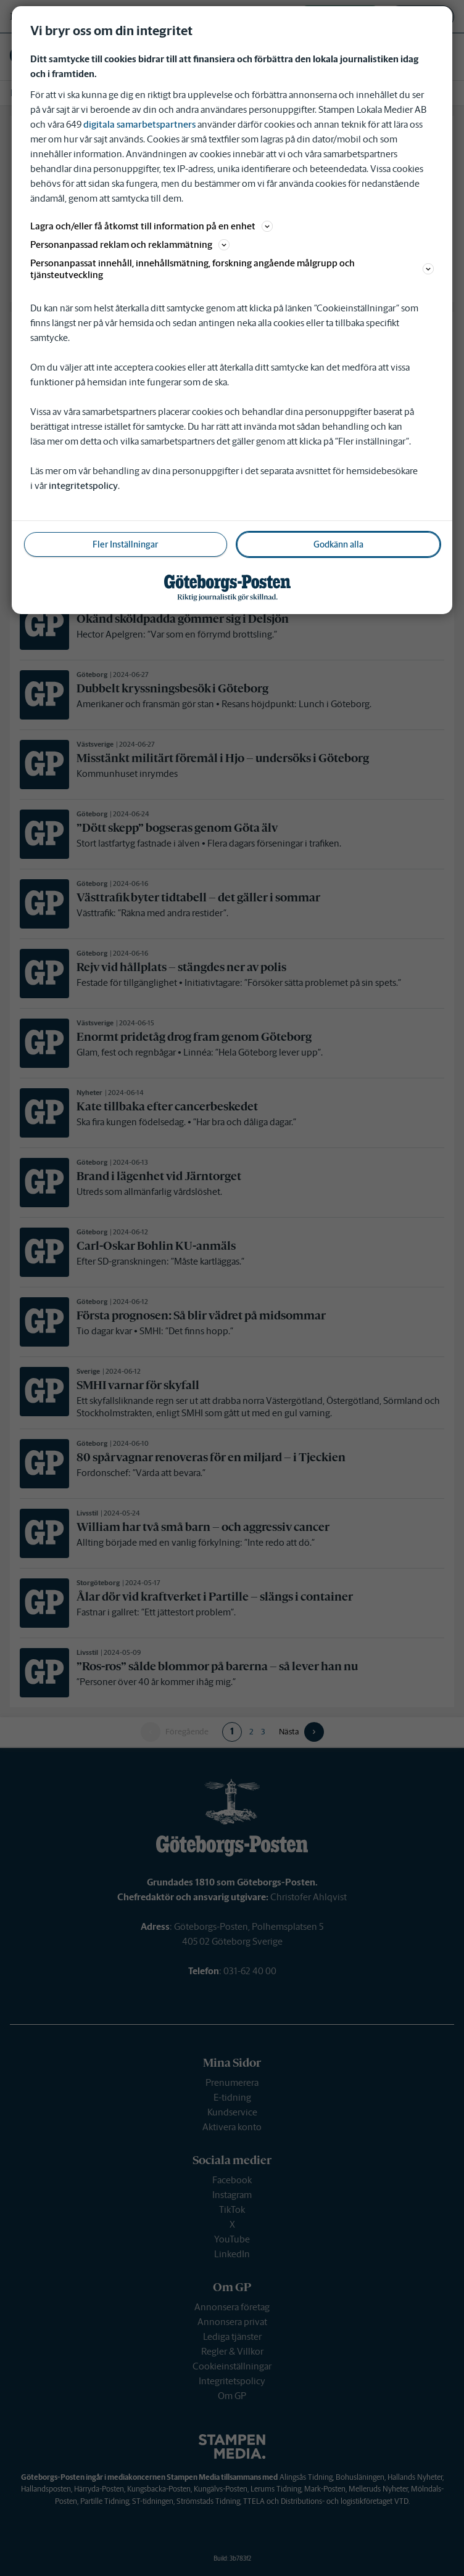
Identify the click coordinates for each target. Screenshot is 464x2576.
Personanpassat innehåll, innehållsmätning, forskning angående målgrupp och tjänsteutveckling (232, 269)
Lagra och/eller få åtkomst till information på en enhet (151, 226)
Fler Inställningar (125, 544)
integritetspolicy (83, 485)
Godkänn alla (338, 544)
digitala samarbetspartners (139, 124)
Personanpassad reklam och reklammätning (130, 244)
